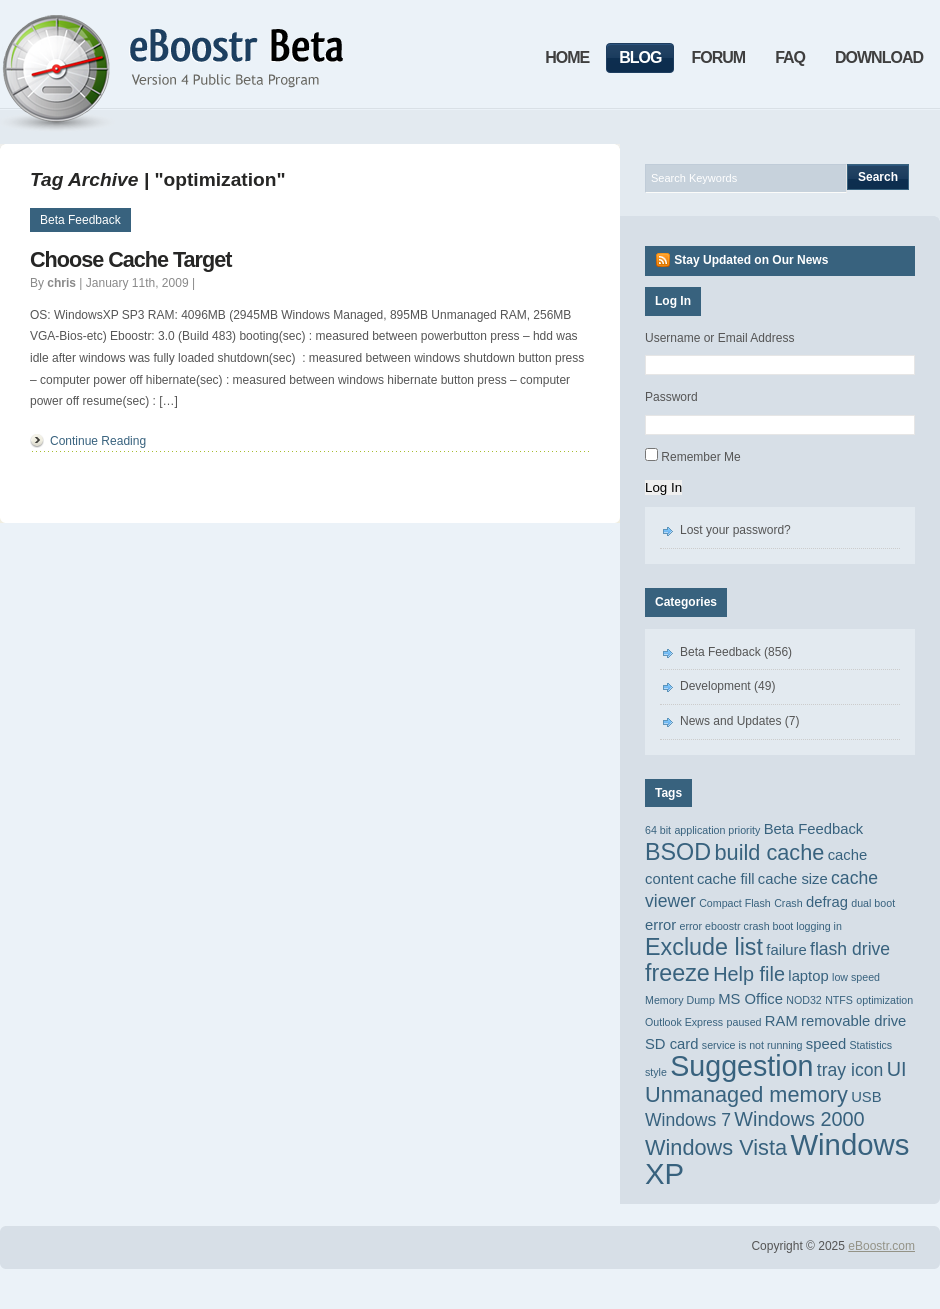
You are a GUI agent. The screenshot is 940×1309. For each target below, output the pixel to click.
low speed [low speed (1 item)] (856, 977)
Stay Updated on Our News (751, 260)
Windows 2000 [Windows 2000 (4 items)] (799, 1119)
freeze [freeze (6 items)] (677, 973)
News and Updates (730, 721)
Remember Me (700, 457)
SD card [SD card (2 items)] (671, 1044)
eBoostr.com (881, 1246)
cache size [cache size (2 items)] (793, 879)
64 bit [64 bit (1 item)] (658, 830)
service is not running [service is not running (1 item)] (752, 1045)
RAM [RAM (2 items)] (781, 1021)
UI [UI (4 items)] (897, 1069)
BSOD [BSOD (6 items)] (678, 852)
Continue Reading (98, 441)
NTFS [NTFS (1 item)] (839, 1000)
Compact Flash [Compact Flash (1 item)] (735, 903)
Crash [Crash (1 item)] (788, 903)
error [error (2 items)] (660, 925)
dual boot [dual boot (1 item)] (873, 903)
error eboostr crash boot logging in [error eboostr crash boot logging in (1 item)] (761, 926)
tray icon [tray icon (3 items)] (850, 1070)
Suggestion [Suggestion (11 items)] (741, 1066)
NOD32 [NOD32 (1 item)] (804, 1000)
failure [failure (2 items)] (786, 950)
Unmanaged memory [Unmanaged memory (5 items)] (746, 1094)
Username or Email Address (719, 338)
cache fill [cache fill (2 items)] (726, 879)
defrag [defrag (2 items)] (827, 902)
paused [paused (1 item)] (744, 1022)
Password (671, 397)
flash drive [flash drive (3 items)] (850, 949)
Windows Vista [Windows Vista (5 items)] (716, 1147)
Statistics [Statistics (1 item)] (871, 1045)
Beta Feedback (80, 220)
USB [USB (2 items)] (866, 1097)
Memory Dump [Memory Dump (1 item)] (680, 1000)
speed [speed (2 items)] (826, 1044)
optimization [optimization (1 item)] (884, 1000)
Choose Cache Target (130, 259)
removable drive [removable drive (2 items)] (853, 1021)
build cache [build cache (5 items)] (769, 852)
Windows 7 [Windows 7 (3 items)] (688, 1120)
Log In (663, 487)
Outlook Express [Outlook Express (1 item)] (684, 1022)
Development (715, 686)
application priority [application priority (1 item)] (717, 830)
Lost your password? (735, 530)
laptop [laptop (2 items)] (808, 976)
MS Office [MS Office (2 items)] (750, 999)
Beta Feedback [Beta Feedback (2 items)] (814, 829)
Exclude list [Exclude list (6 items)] (704, 947)
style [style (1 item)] (656, 1072)
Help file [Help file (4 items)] (749, 974)
